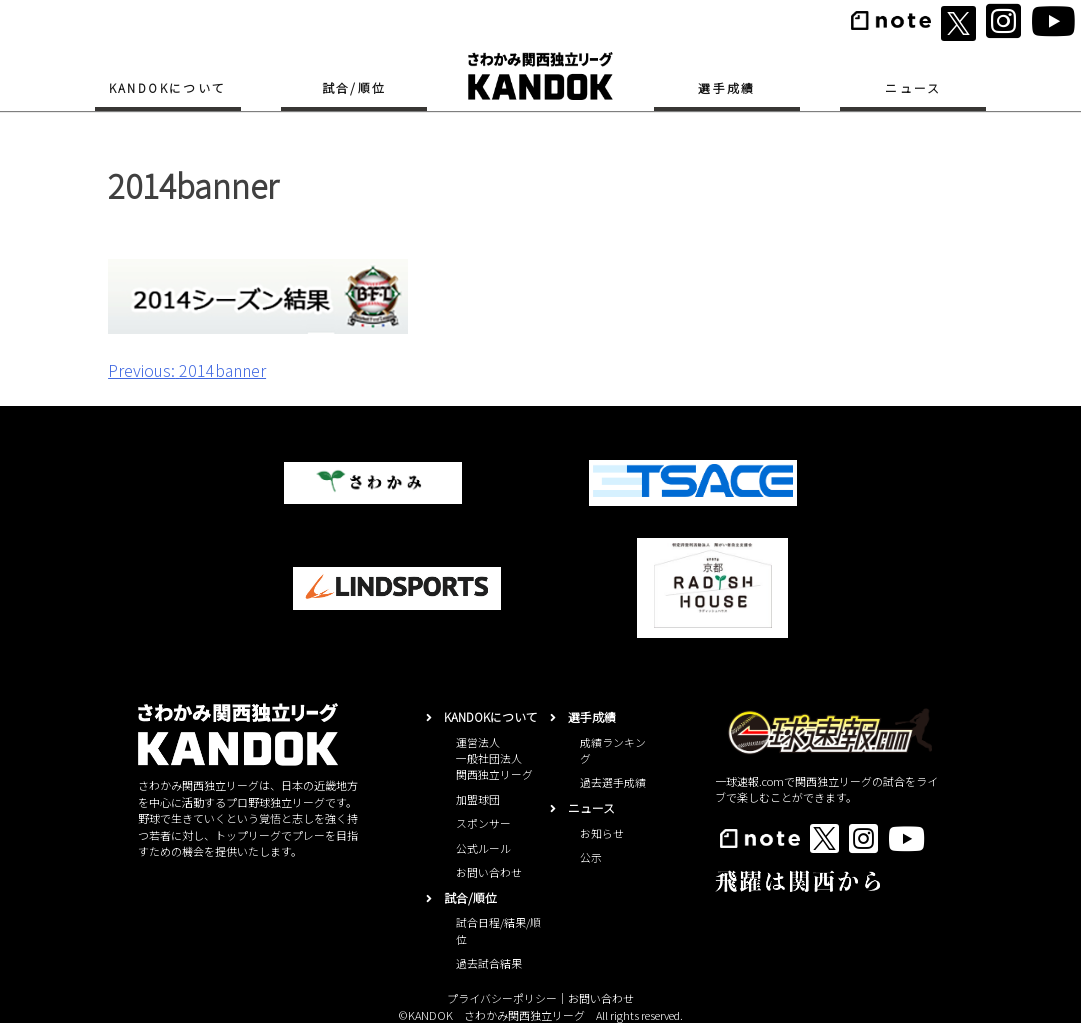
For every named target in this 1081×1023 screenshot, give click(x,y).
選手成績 (727, 87)
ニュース (913, 87)
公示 (591, 857)
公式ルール (483, 848)
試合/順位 (354, 87)
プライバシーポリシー (502, 998)
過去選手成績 (613, 782)
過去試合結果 (489, 963)
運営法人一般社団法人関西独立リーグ (494, 758)
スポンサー (483, 823)
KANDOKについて (168, 87)
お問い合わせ (489, 872)
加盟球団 (478, 799)
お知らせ (602, 833)
